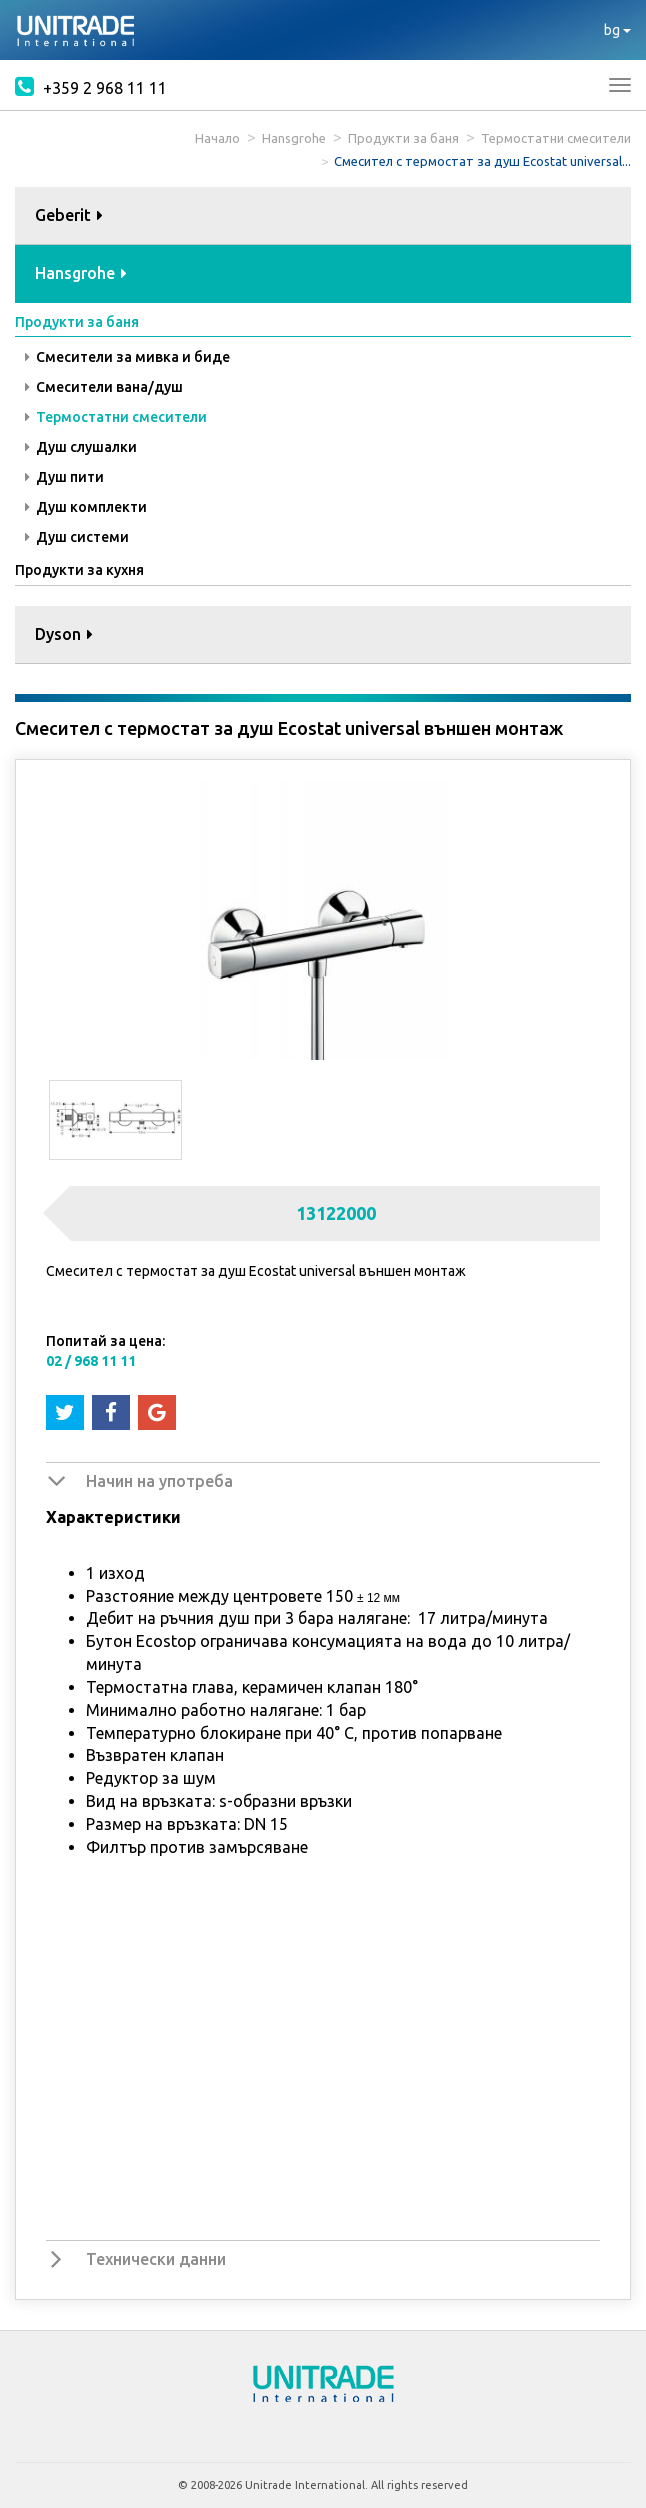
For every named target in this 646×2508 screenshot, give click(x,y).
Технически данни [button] (156, 2259)
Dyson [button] (64, 634)
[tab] (323, 216)
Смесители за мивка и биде (127, 357)
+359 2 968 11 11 (91, 86)
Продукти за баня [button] (77, 322)
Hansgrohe (294, 138)
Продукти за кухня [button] (79, 570)
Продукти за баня (403, 138)
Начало (217, 138)
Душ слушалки (81, 447)
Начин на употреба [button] (159, 1481)
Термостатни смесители (556, 138)
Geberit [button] (69, 215)
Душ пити (64, 477)
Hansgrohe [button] (81, 273)
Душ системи (77, 537)
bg (617, 30)
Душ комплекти (86, 507)
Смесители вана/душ (104, 387)
